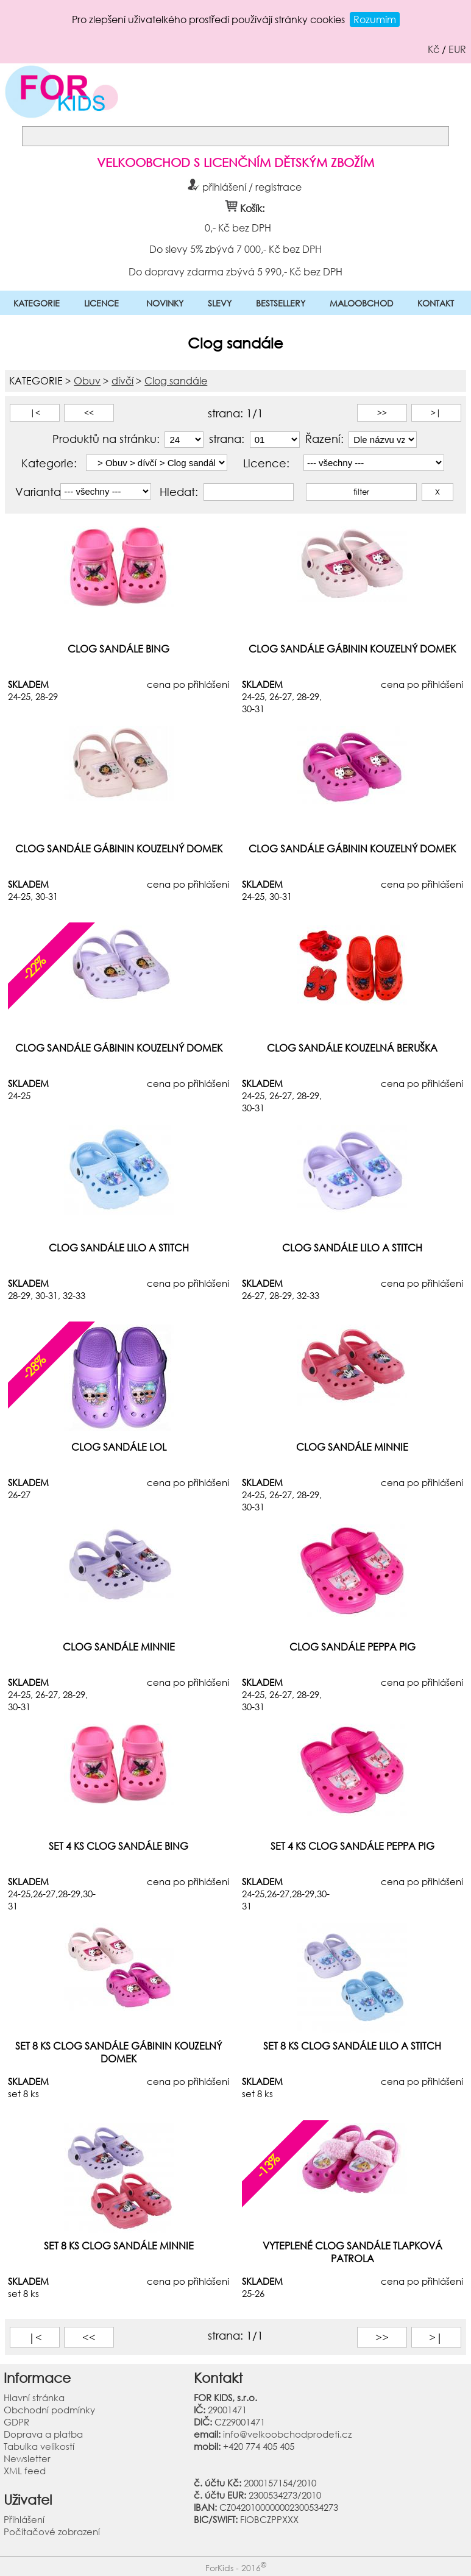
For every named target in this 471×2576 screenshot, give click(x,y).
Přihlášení (24, 2519)
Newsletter (27, 2458)
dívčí (122, 380)
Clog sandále (175, 380)
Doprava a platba (43, 2434)
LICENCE (101, 303)
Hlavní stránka (34, 2397)
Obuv (87, 380)
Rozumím (374, 19)
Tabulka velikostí (39, 2446)
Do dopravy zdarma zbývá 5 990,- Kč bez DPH (235, 271)
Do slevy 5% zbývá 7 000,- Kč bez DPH (235, 248)
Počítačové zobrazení (52, 2531)
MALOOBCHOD (361, 303)
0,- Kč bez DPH (237, 227)
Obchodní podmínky (49, 2410)
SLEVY (220, 303)
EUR (457, 49)
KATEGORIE (36, 303)
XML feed (25, 2471)
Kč (433, 49)
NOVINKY (164, 303)
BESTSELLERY (280, 303)
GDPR (16, 2422)
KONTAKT (435, 303)
